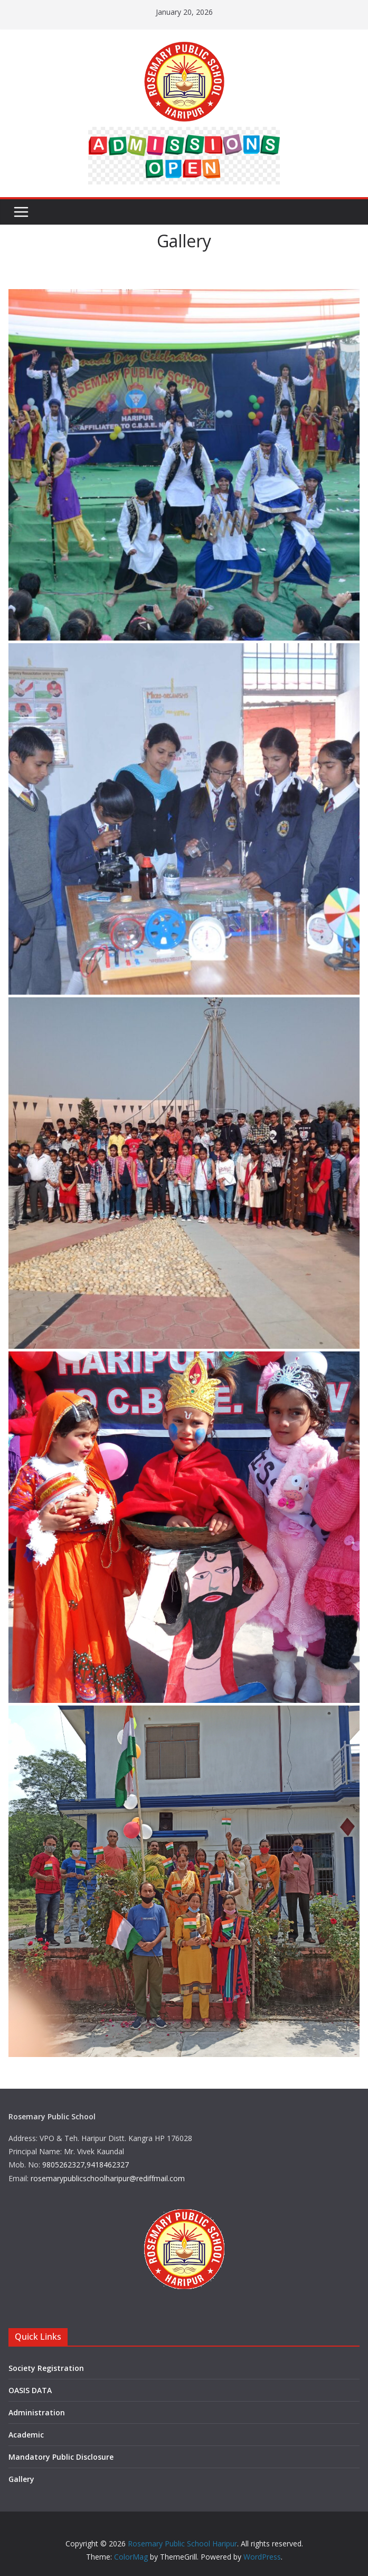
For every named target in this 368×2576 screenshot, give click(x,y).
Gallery (21, 2479)
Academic (26, 2435)
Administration (36, 2412)
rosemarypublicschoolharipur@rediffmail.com (108, 2178)
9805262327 (63, 2165)
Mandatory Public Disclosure (61, 2457)
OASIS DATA (30, 2390)
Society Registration (46, 2368)
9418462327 (108, 2165)
